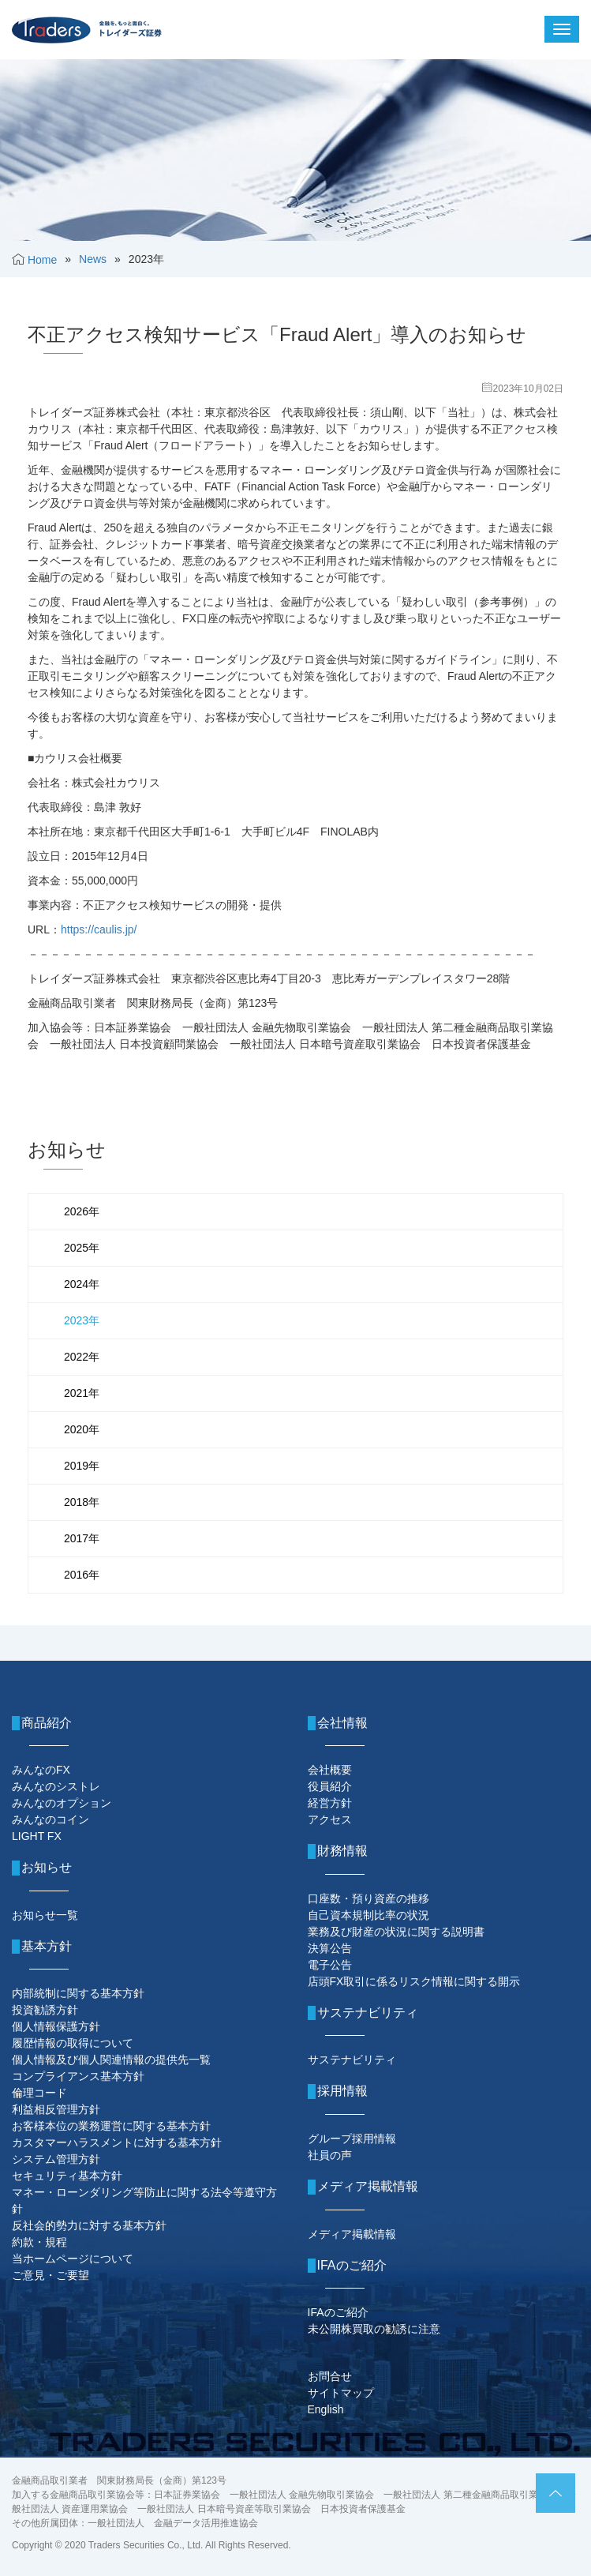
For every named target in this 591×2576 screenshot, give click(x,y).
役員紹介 (330, 1786)
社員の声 (330, 2155)
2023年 (81, 1320)
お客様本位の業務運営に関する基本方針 (111, 2126)
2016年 (81, 1574)
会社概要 (330, 1769)
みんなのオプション (61, 1803)
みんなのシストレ (56, 1786)
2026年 (81, 1211)
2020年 (81, 1429)
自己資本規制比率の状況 (368, 1915)
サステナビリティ (352, 2059)
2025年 (81, 1247)
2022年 (81, 1356)
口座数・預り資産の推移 (368, 1898)
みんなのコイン (50, 1819)
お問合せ (330, 2376)
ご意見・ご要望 (50, 2275)
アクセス (330, 1819)
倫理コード (39, 2092)
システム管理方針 (56, 2159)
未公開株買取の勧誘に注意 (374, 2329)
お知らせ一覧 (45, 1915)
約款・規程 (39, 2242)
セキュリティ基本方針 (67, 2175)
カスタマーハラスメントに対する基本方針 (117, 2142)
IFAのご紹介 (338, 2312)
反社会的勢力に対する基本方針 (89, 2225)
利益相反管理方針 (56, 2109)
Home (42, 259)
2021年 (81, 1393)
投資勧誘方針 (45, 2009)
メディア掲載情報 (352, 2234)
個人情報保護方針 (56, 2026)
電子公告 (330, 1964)
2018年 (81, 1502)
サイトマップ (341, 2392)
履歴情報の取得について (72, 2043)
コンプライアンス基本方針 (78, 2076)
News (93, 259)
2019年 (81, 1465)
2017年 (81, 1538)
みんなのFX (41, 1769)
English (326, 2409)
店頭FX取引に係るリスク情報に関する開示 (414, 1981)
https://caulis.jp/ (99, 929)
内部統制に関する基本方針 (78, 1993)
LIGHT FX (37, 1836)
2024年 (81, 1284)
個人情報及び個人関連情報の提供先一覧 (111, 2059)
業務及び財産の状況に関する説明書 (396, 1931)
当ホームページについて (72, 2258)
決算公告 (330, 1948)
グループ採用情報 (352, 2138)
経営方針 (330, 1803)
